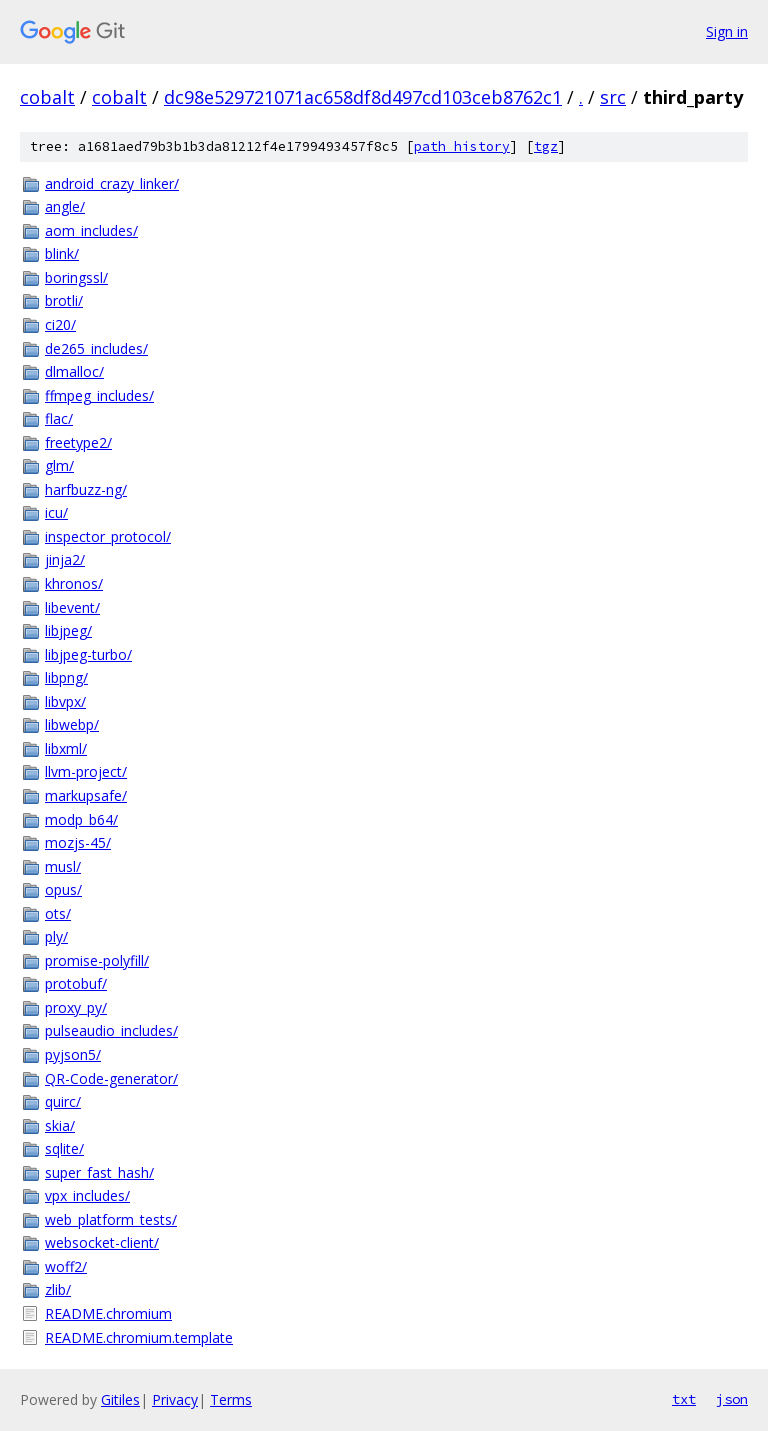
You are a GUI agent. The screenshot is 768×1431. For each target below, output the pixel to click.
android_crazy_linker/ (112, 183)
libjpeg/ (68, 630)
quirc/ (63, 1101)
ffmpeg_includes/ (99, 395)
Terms (231, 1399)
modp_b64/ (81, 819)
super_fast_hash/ (99, 1172)
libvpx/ (65, 701)
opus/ (63, 889)
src (613, 97)
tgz (546, 146)
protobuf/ (76, 983)
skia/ (60, 1125)
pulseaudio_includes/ (111, 1030)
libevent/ (72, 607)
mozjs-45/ (78, 842)
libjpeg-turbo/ (88, 654)
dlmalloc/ (74, 371)
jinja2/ (65, 559)
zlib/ (58, 1289)
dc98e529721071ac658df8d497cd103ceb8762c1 (363, 97)
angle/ (65, 206)
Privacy (175, 1399)
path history (462, 146)
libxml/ (66, 748)
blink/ (62, 253)
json (732, 1399)
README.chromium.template (139, 1337)
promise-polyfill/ (97, 960)
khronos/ (74, 583)
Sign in (727, 31)
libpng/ (66, 677)
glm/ (59, 465)
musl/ (63, 866)
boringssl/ (76, 277)
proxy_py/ (76, 1007)
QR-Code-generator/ (111, 1078)
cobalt (47, 97)
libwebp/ (72, 724)
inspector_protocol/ (108, 536)
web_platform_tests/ (111, 1219)
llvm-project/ (86, 771)
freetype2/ (78, 442)
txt (684, 1399)
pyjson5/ (73, 1054)
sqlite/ (64, 1148)
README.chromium (108, 1313)
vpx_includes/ (87, 1195)
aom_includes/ (91, 230)
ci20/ (60, 324)
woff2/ (66, 1266)
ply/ (56, 936)
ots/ (58, 913)
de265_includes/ (96, 348)
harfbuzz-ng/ (86, 489)
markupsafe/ (86, 795)
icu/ (56, 512)
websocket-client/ (102, 1242)
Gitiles (120, 1399)
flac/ (59, 418)
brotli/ (64, 300)
